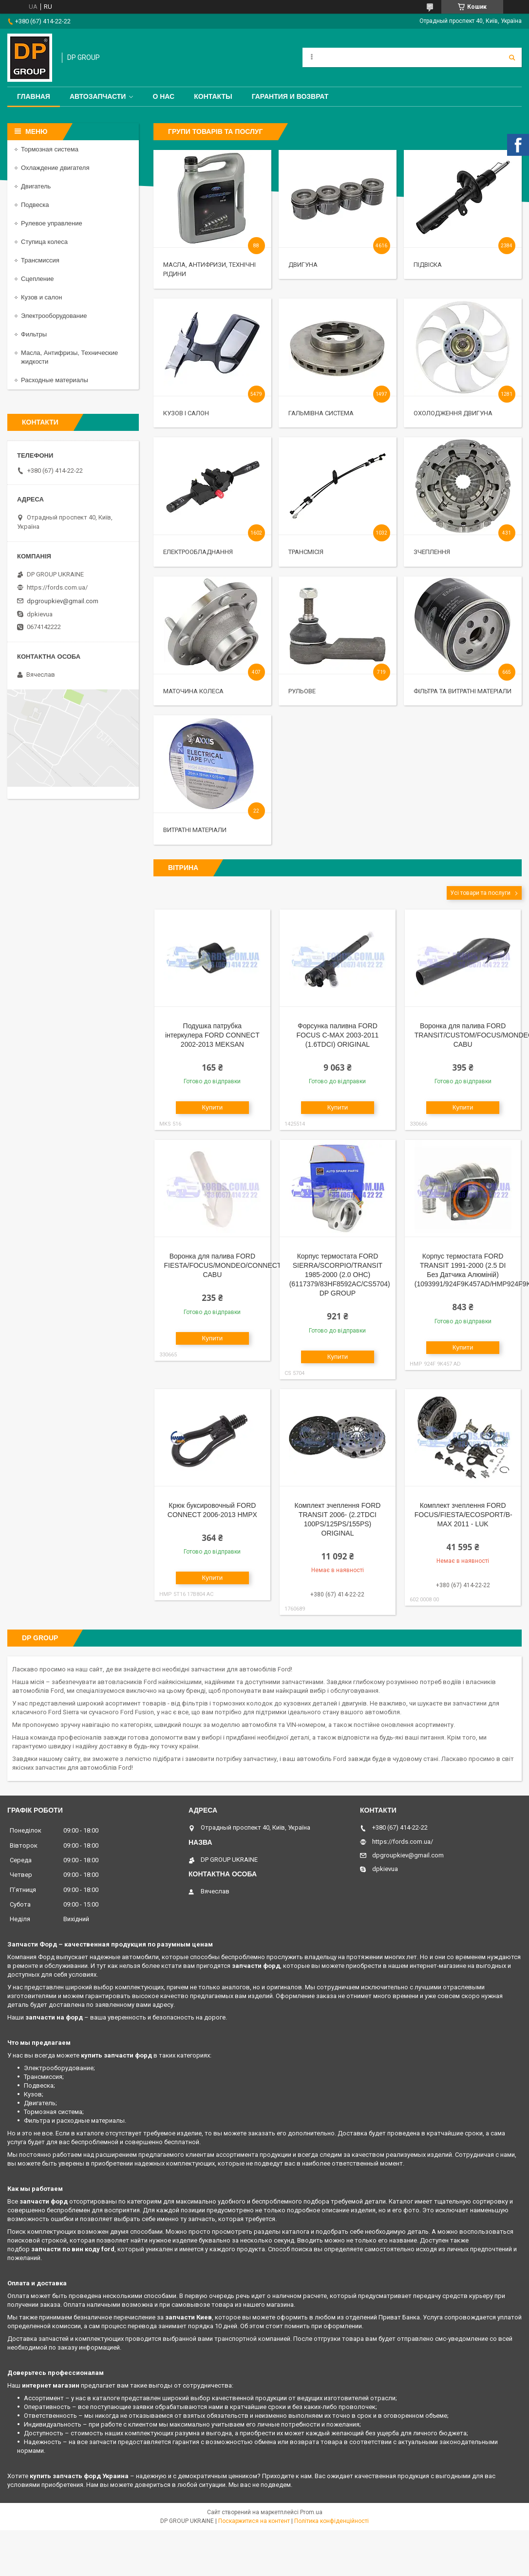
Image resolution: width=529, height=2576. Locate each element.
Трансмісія (305, 552)
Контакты (213, 96)
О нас (163, 96)
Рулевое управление (51, 223)
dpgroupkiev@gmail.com (62, 601)
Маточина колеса (193, 691)
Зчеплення (432, 552)
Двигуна (303, 264)
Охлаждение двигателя (55, 167)
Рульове (302, 691)
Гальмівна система (321, 413)
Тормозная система (49, 149)
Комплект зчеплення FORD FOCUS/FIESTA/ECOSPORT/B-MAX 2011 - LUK (463, 1514)
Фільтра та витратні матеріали (462, 691)
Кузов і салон (186, 413)
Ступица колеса (44, 241)
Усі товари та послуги (480, 893)
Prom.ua (311, 2512)
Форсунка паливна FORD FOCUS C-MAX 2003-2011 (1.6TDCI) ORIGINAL (338, 1035)
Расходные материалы (54, 380)
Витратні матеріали (195, 830)
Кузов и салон (41, 297)
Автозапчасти (98, 96)
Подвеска (35, 204)
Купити (212, 1107)
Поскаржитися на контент (254, 2521)
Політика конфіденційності (331, 2521)
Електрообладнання (198, 552)
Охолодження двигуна (453, 413)
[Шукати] (512, 57)
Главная (33, 96)
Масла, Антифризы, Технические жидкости (69, 357)
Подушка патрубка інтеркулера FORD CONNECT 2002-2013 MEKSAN (212, 1035)
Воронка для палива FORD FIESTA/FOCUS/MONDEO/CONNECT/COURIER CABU (239, 1265)
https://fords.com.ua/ (57, 587)
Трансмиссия (40, 260)
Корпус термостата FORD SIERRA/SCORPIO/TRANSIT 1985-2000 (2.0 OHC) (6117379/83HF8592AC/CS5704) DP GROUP (339, 1274)
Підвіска (428, 264)
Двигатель (36, 186)
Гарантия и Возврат (290, 96)
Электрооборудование (54, 315)
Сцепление (37, 278)
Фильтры (34, 334)
